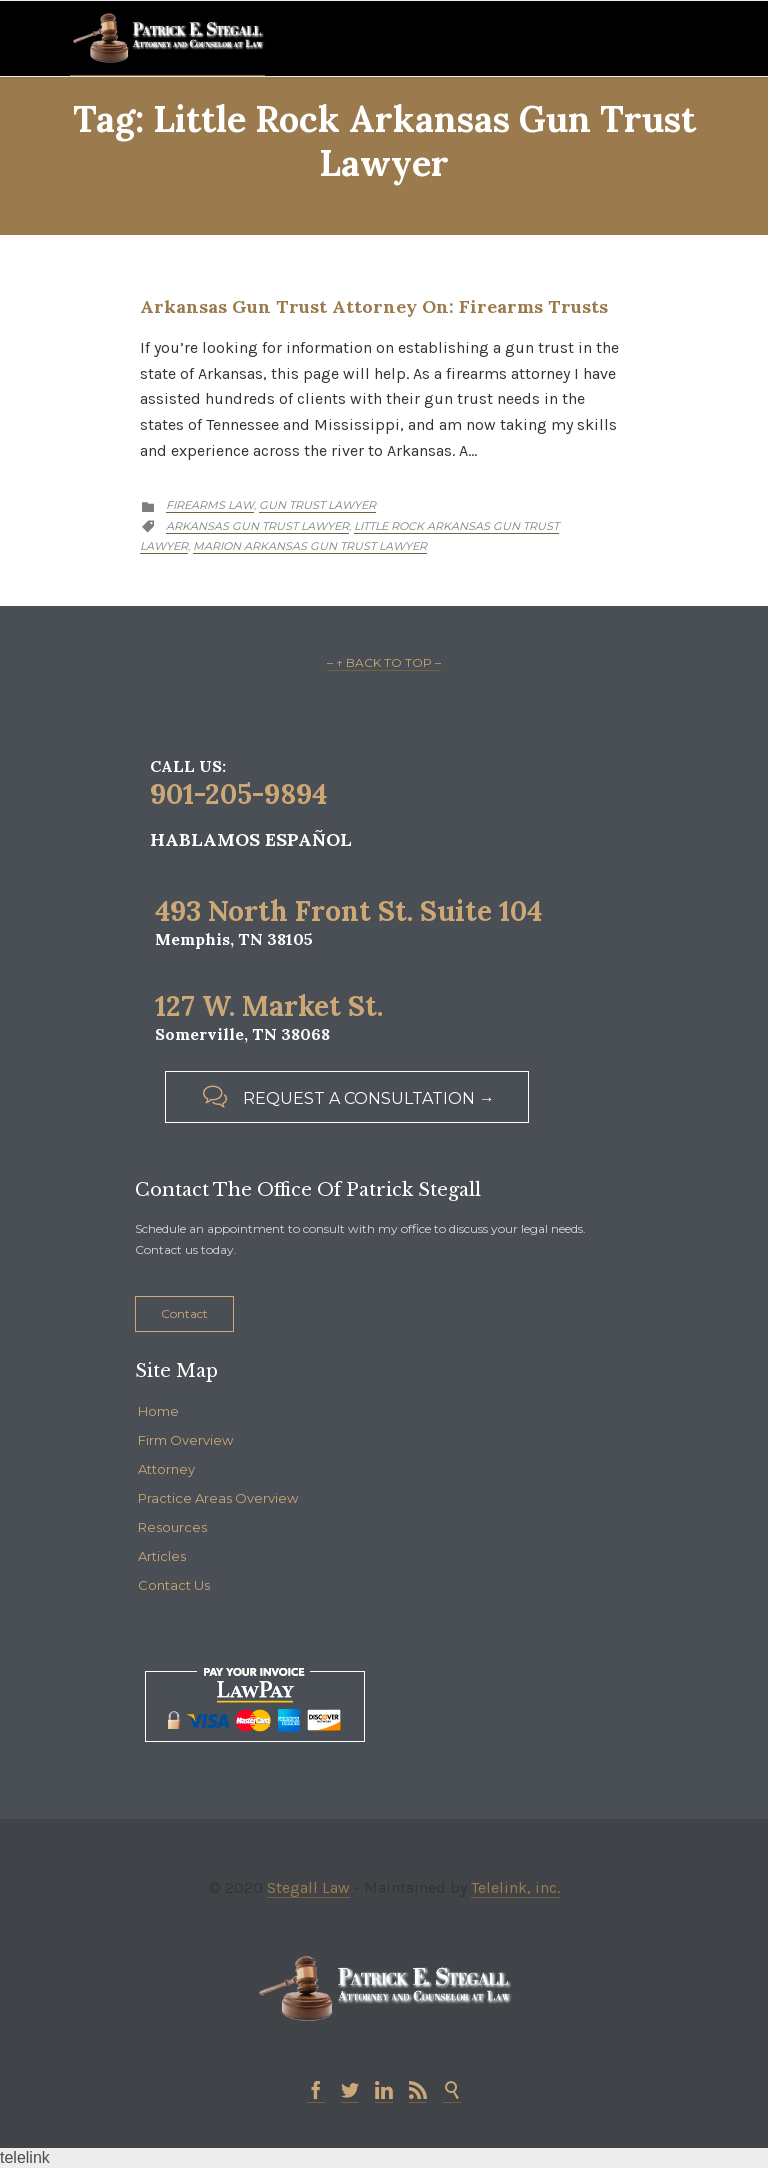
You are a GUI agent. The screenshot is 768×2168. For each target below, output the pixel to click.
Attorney (166, 1469)
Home (158, 1411)
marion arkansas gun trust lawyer (310, 546)
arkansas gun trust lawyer (257, 526)
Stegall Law (308, 1887)
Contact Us (174, 1585)
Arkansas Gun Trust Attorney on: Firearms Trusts (374, 306)
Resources (172, 1527)
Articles (162, 1556)
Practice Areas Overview (218, 1498)
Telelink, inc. (515, 1887)
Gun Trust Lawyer (317, 505)
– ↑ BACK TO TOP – (384, 662)
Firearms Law (210, 505)
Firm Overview (185, 1440)
